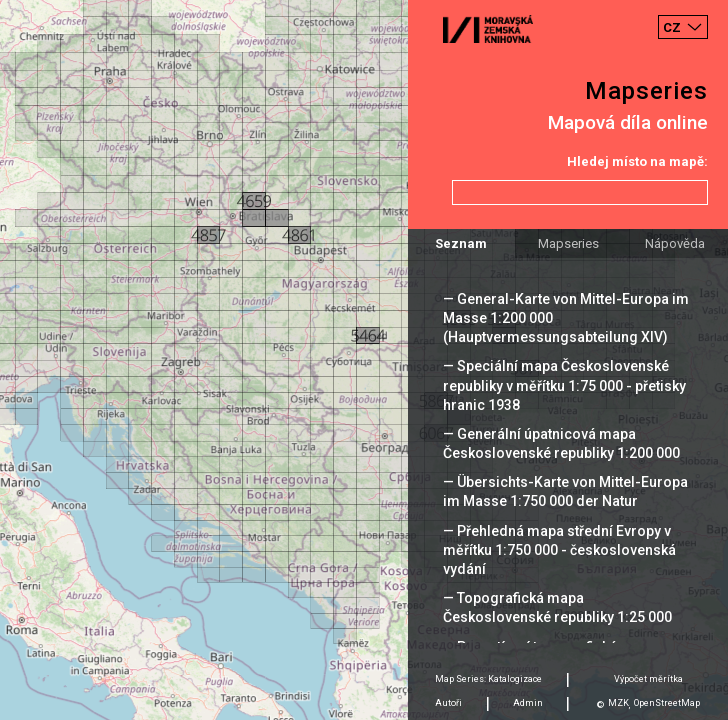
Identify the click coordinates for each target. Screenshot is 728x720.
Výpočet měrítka (648, 679)
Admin (528, 703)
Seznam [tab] (461, 243)
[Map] (364, 360)
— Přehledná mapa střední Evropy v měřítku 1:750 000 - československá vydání (559, 550)
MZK (618, 703)
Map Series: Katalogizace (488, 679)
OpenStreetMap (667, 703)
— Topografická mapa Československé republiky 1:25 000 (557, 607)
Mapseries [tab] (568, 243)
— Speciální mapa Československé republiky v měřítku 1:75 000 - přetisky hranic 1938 (564, 385)
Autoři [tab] (448, 703)
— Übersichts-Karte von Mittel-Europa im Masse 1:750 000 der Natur (565, 491)
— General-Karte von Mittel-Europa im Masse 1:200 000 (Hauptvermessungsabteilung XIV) (566, 318)
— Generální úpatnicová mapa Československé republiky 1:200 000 (561, 443)
